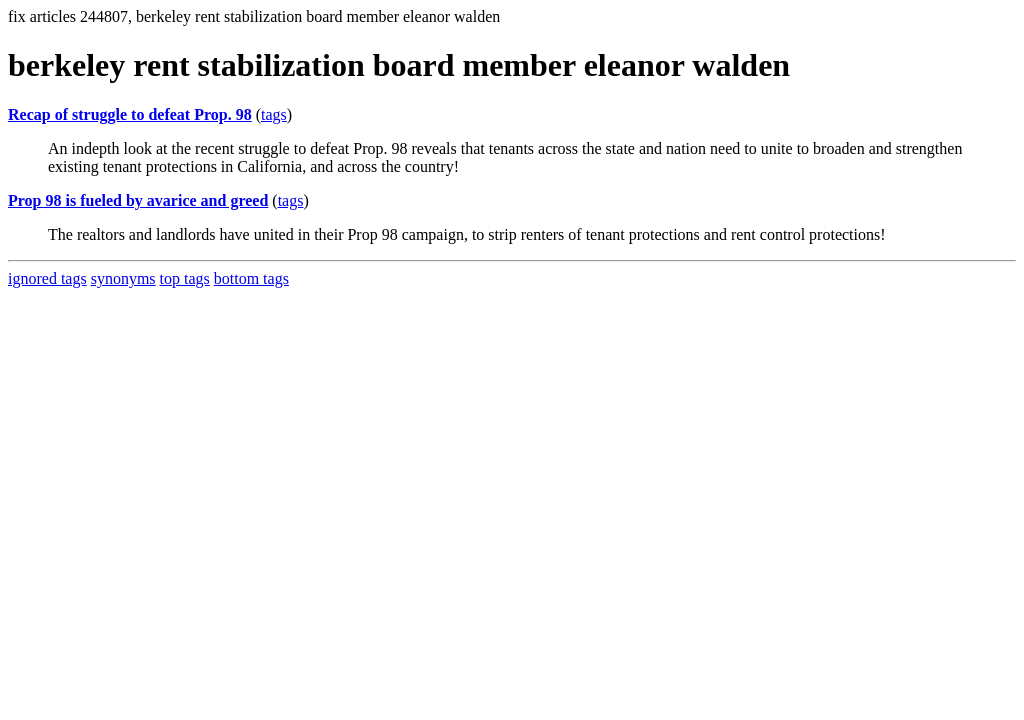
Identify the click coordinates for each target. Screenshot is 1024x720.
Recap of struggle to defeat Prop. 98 (130, 114)
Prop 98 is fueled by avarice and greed (138, 200)
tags (274, 114)
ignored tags (47, 278)
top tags (185, 278)
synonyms (123, 278)
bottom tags (251, 278)
